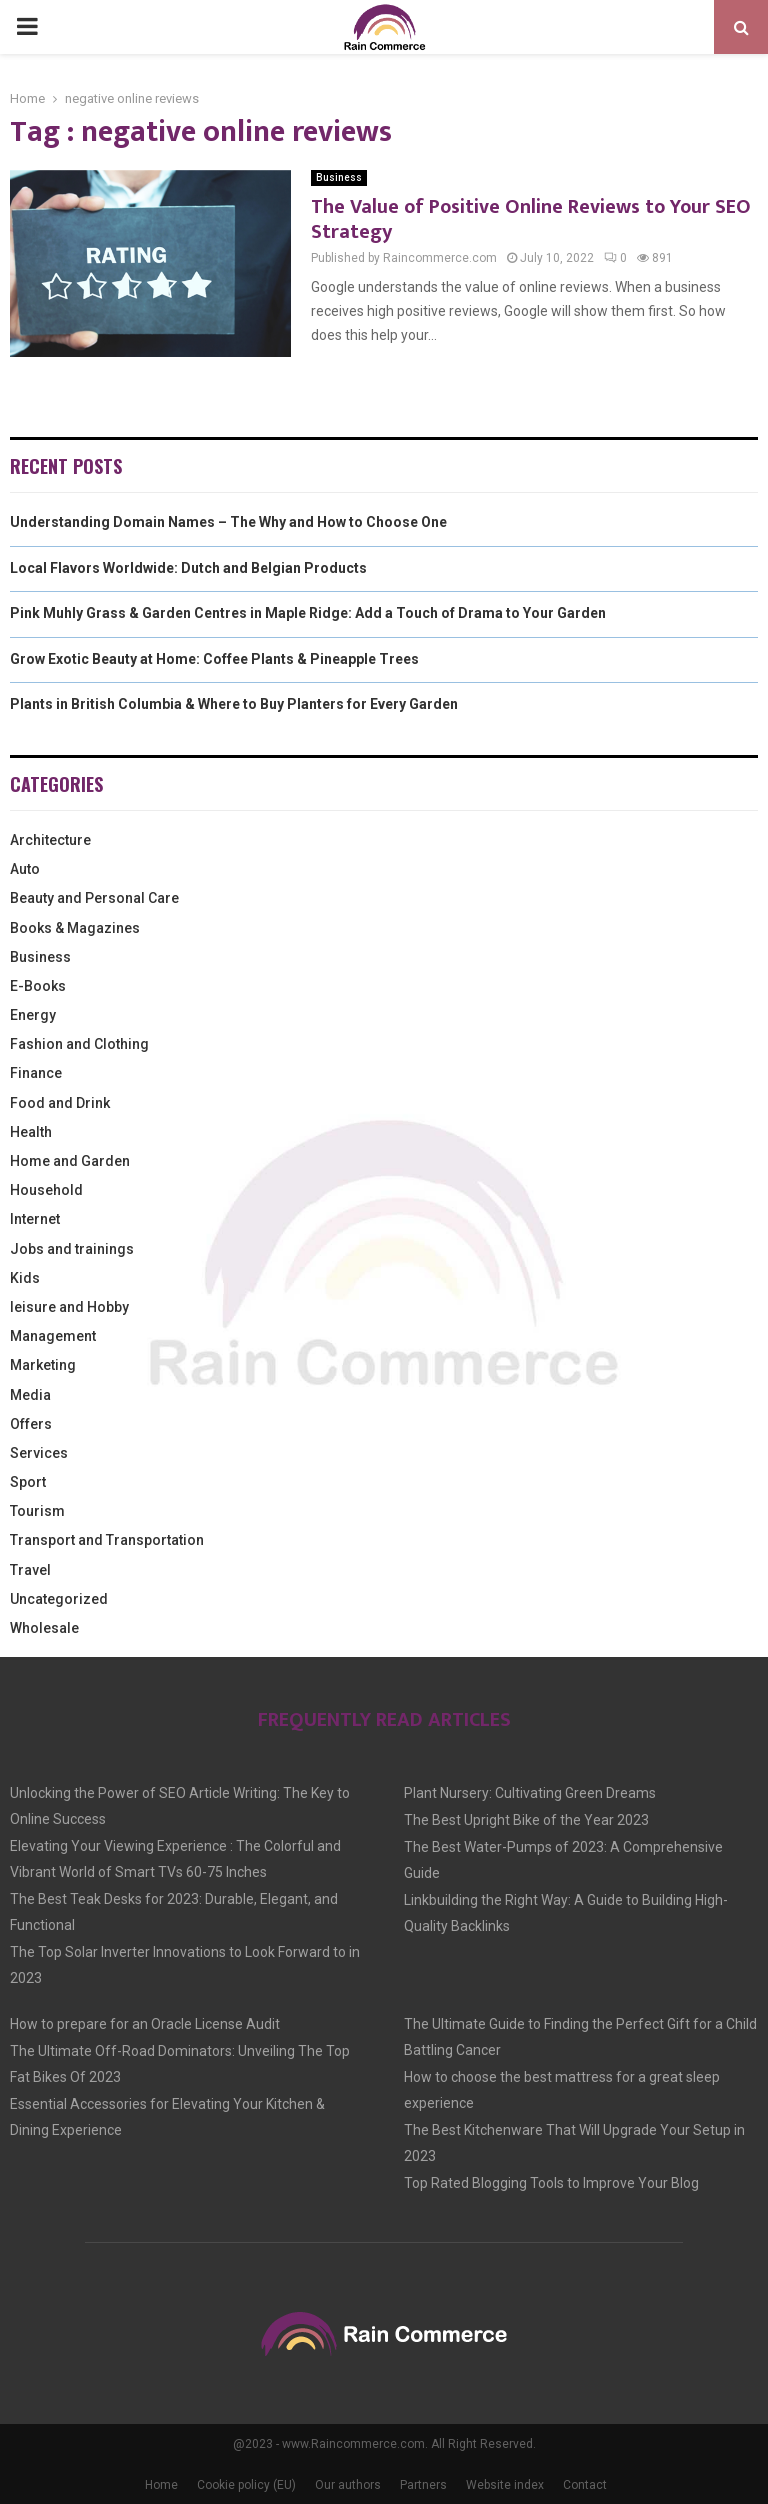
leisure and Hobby (69, 1307)
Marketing (43, 1365)
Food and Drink (60, 1103)
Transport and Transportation (107, 1540)
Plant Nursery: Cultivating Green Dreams (530, 1793)
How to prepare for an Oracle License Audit (145, 2024)
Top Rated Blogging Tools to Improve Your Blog (551, 2183)
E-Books (38, 986)
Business (339, 177)
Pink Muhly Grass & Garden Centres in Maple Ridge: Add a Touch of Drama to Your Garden (308, 613)
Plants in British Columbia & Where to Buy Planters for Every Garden (234, 704)
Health (31, 1132)
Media (30, 1395)
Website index (505, 2485)
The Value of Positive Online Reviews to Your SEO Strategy (531, 219)
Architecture (50, 840)
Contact (585, 2485)
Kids (25, 1278)
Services (39, 1453)
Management (53, 1336)
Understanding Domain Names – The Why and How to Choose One (228, 522)
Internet (35, 1219)
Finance (36, 1073)
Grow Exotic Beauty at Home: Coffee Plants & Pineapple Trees (214, 659)
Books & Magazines (75, 928)
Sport (28, 1482)
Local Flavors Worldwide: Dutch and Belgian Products (188, 568)
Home (161, 2485)
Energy (33, 1015)
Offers (31, 1424)
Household (46, 1190)
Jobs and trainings (72, 1249)
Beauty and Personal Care (94, 898)
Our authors (348, 2485)
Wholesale (44, 1628)
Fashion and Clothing (79, 1044)
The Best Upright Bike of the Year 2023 (526, 1820)
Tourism (37, 1511)
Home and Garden (70, 1161)
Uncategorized (59, 1599)
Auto (25, 869)
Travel (30, 1570)
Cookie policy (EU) (246, 2485)
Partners (423, 2485)
